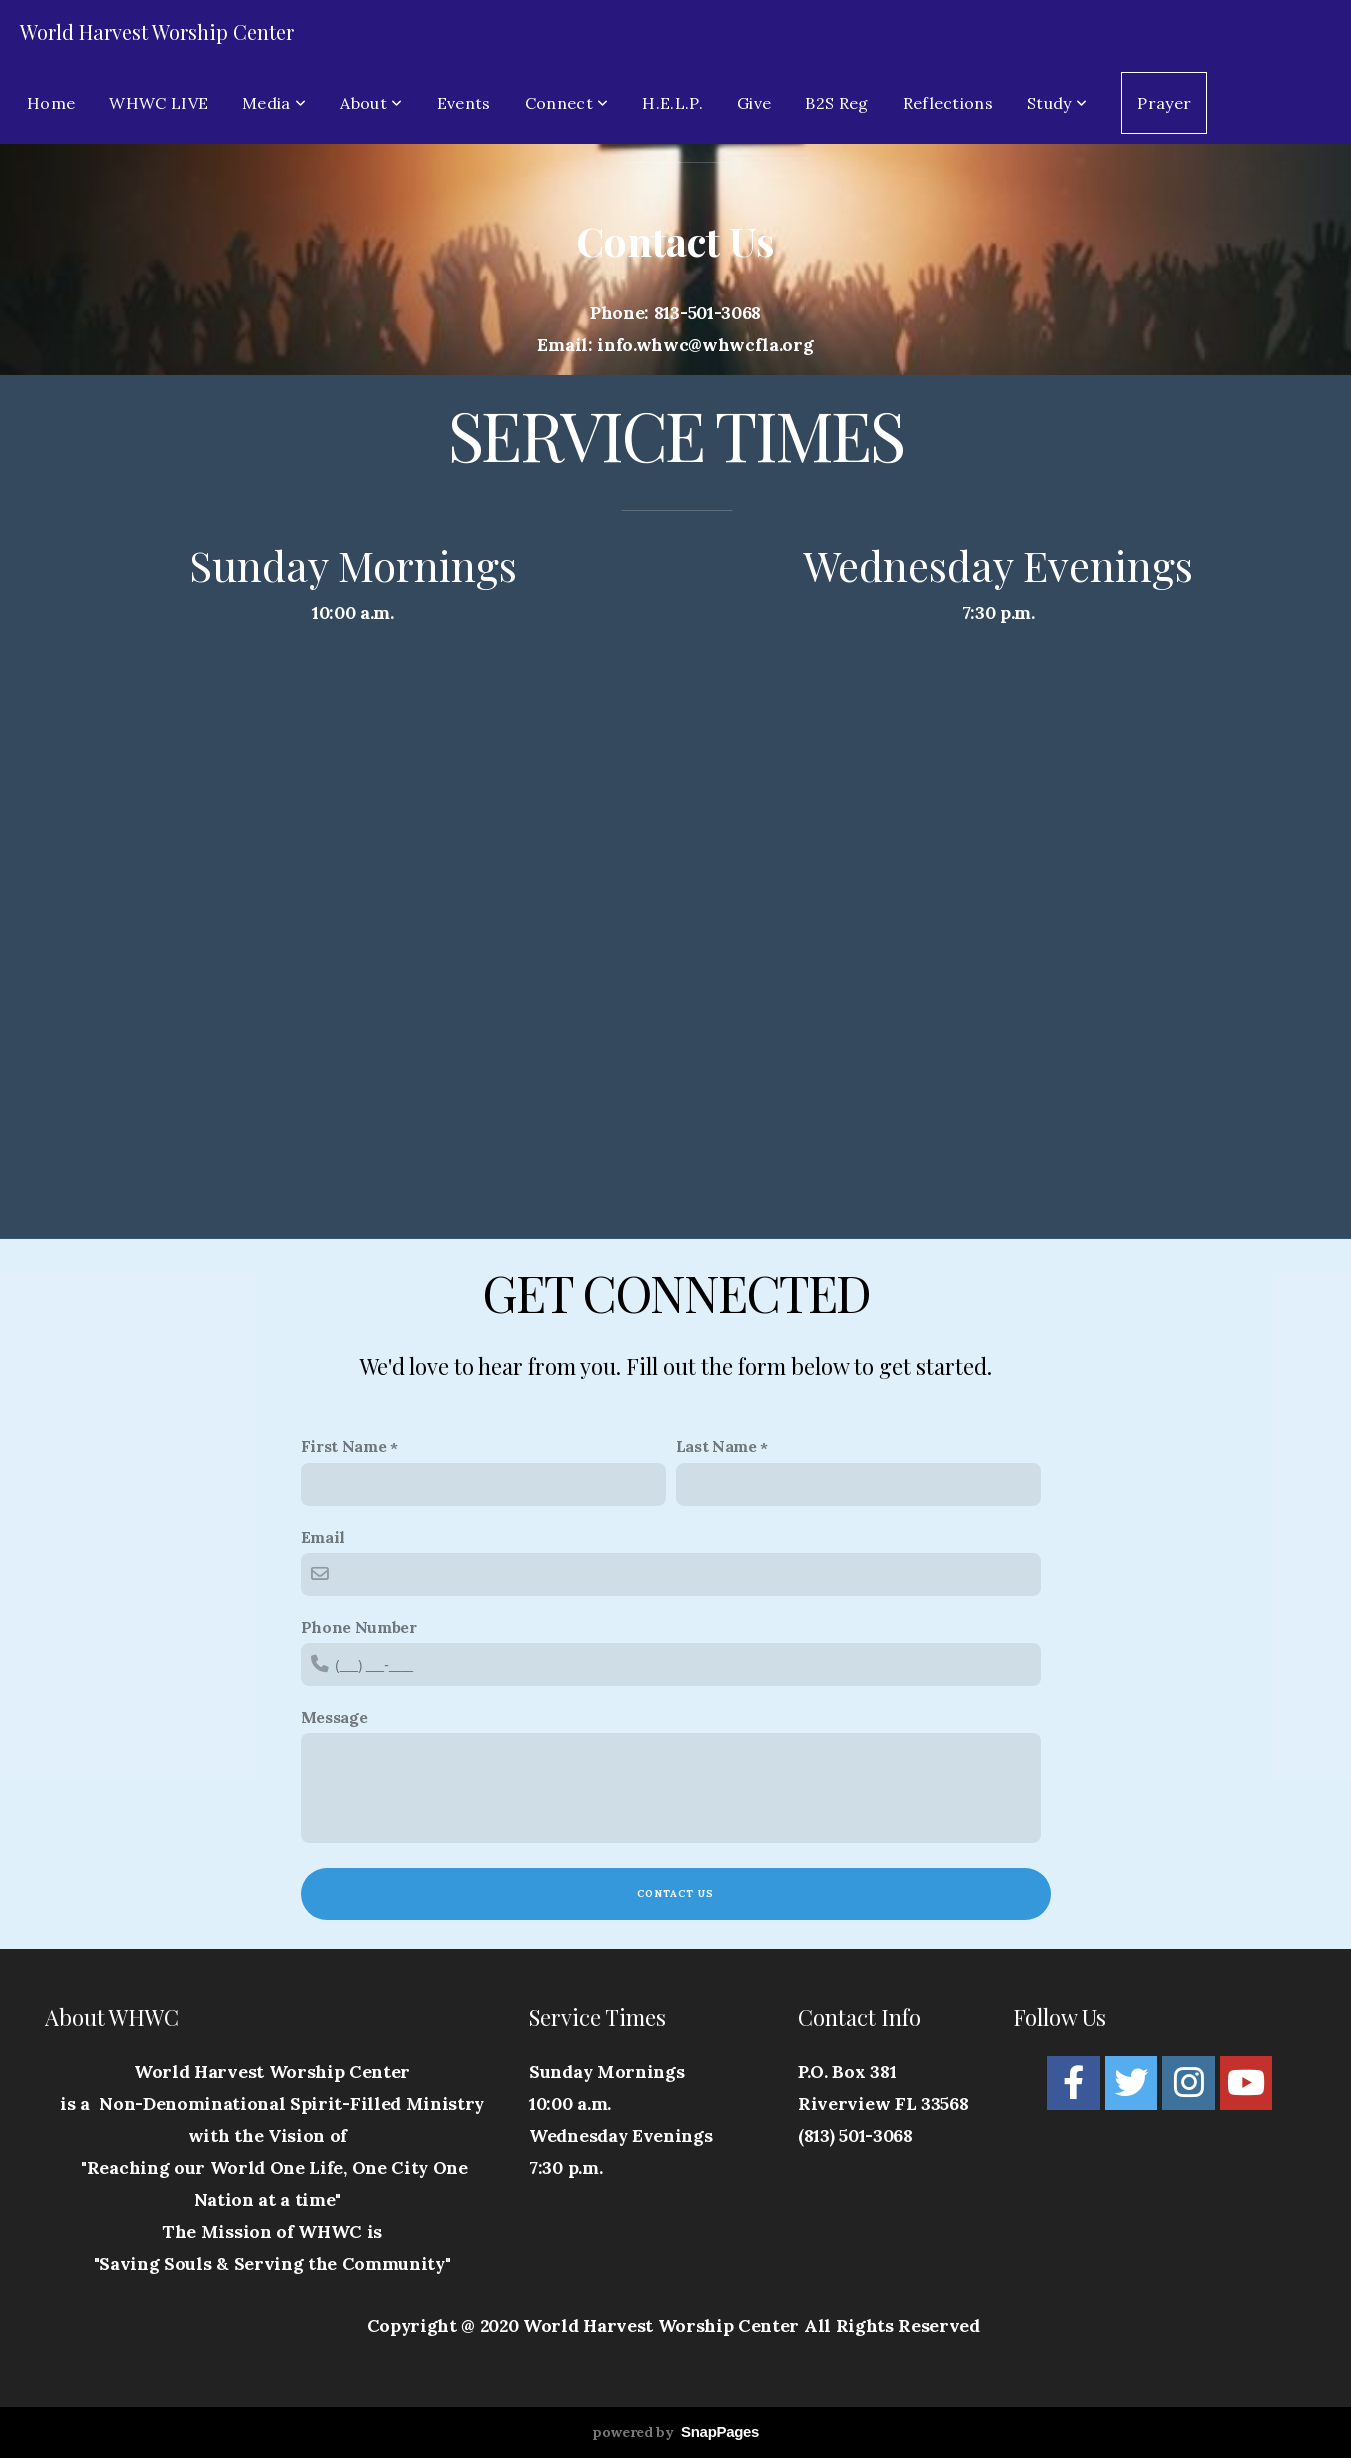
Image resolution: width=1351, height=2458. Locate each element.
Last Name (716, 1446)
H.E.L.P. (672, 103)
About (371, 103)
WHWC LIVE (158, 103)
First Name (344, 1446)
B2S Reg (836, 103)
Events (464, 103)
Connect (567, 103)
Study (1057, 103)
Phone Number (359, 1627)
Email (323, 1537)
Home (51, 103)
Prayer (1164, 103)
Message (334, 1717)
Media (274, 103)
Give (754, 103)
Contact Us (675, 1893)
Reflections (948, 103)
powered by (675, 2432)
